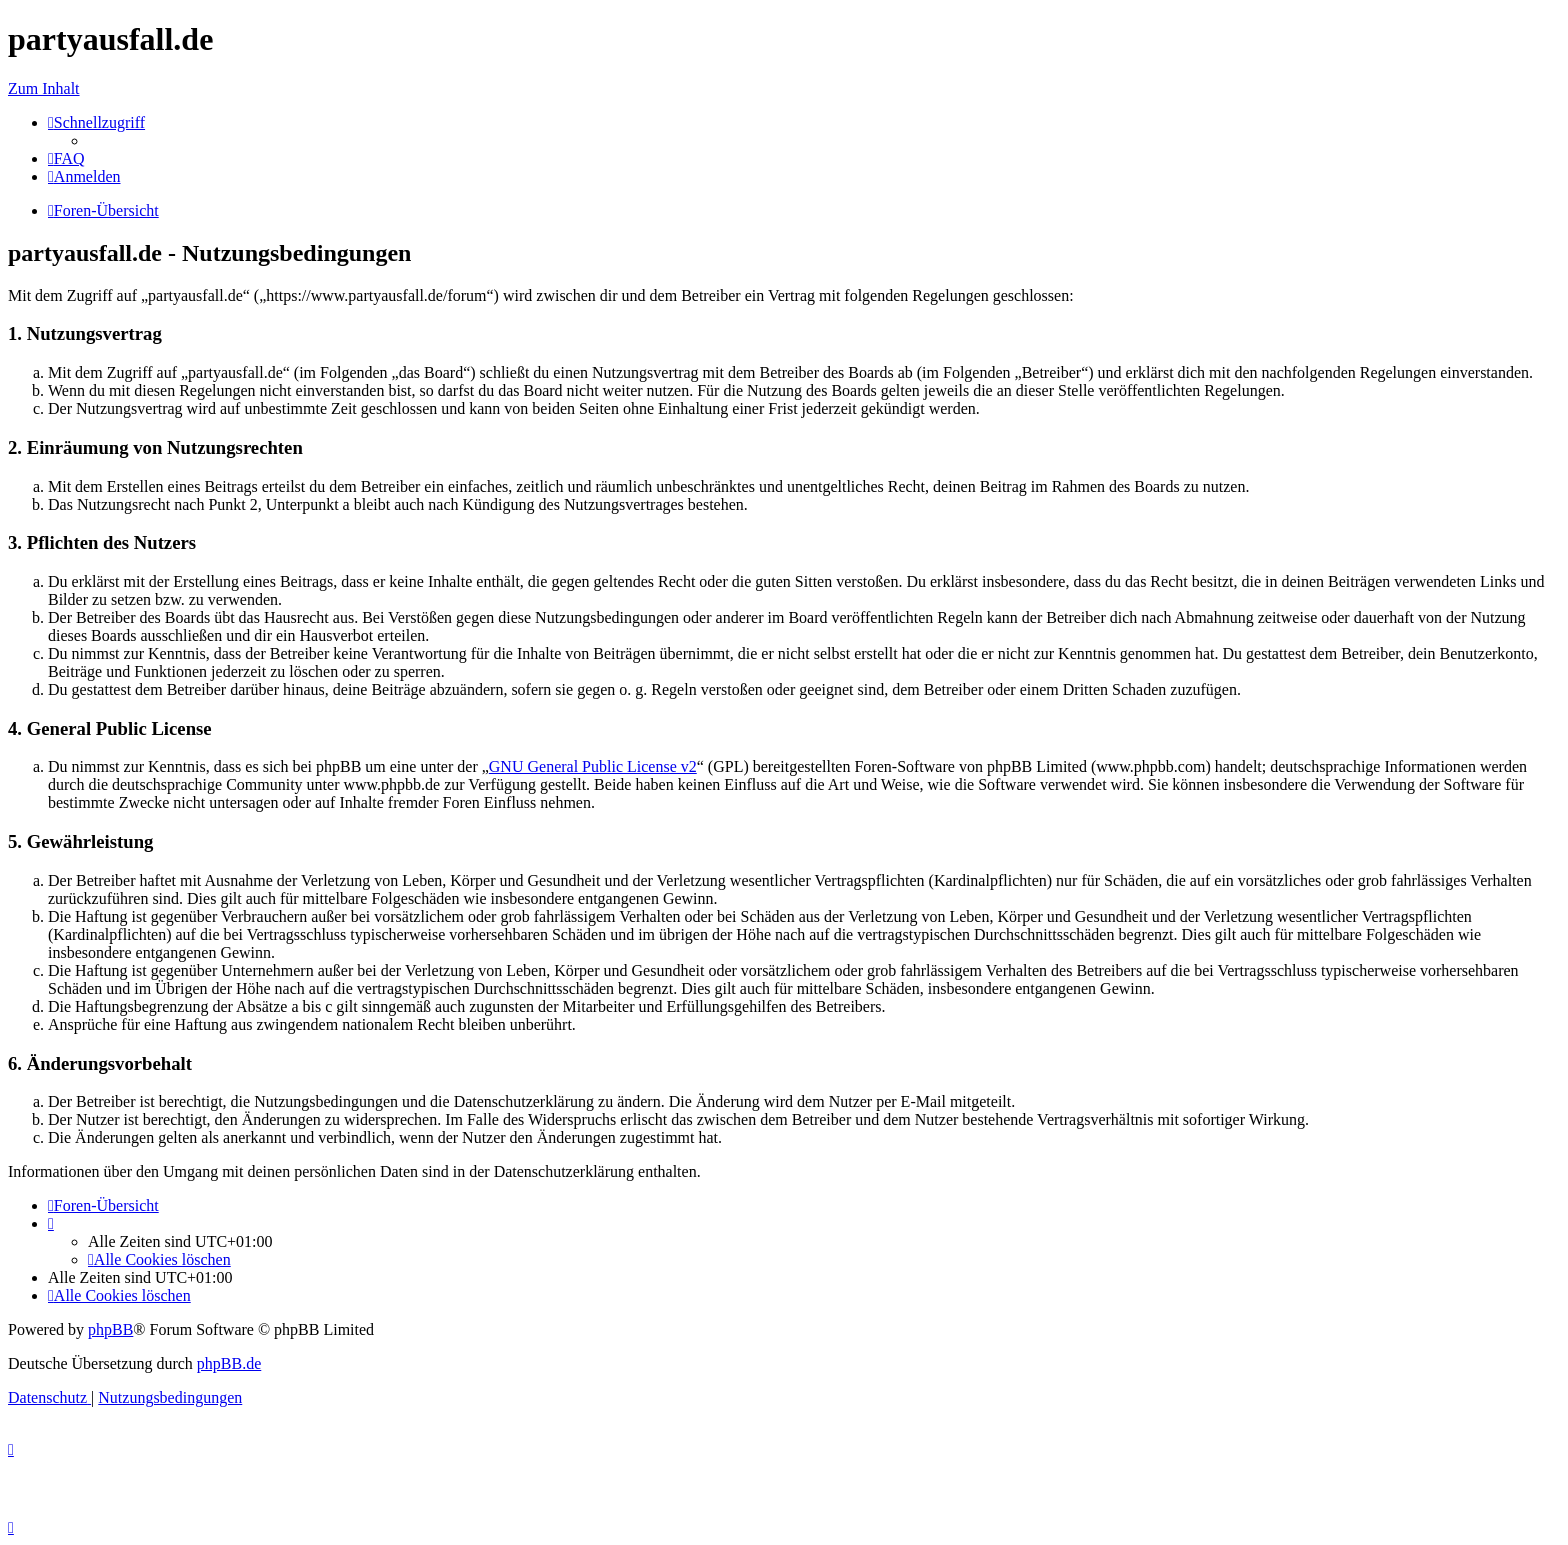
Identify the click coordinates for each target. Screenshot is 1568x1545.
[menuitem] (66, 158)
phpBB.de (229, 1363)
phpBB (110, 1329)
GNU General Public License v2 (593, 766)
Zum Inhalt (44, 88)
